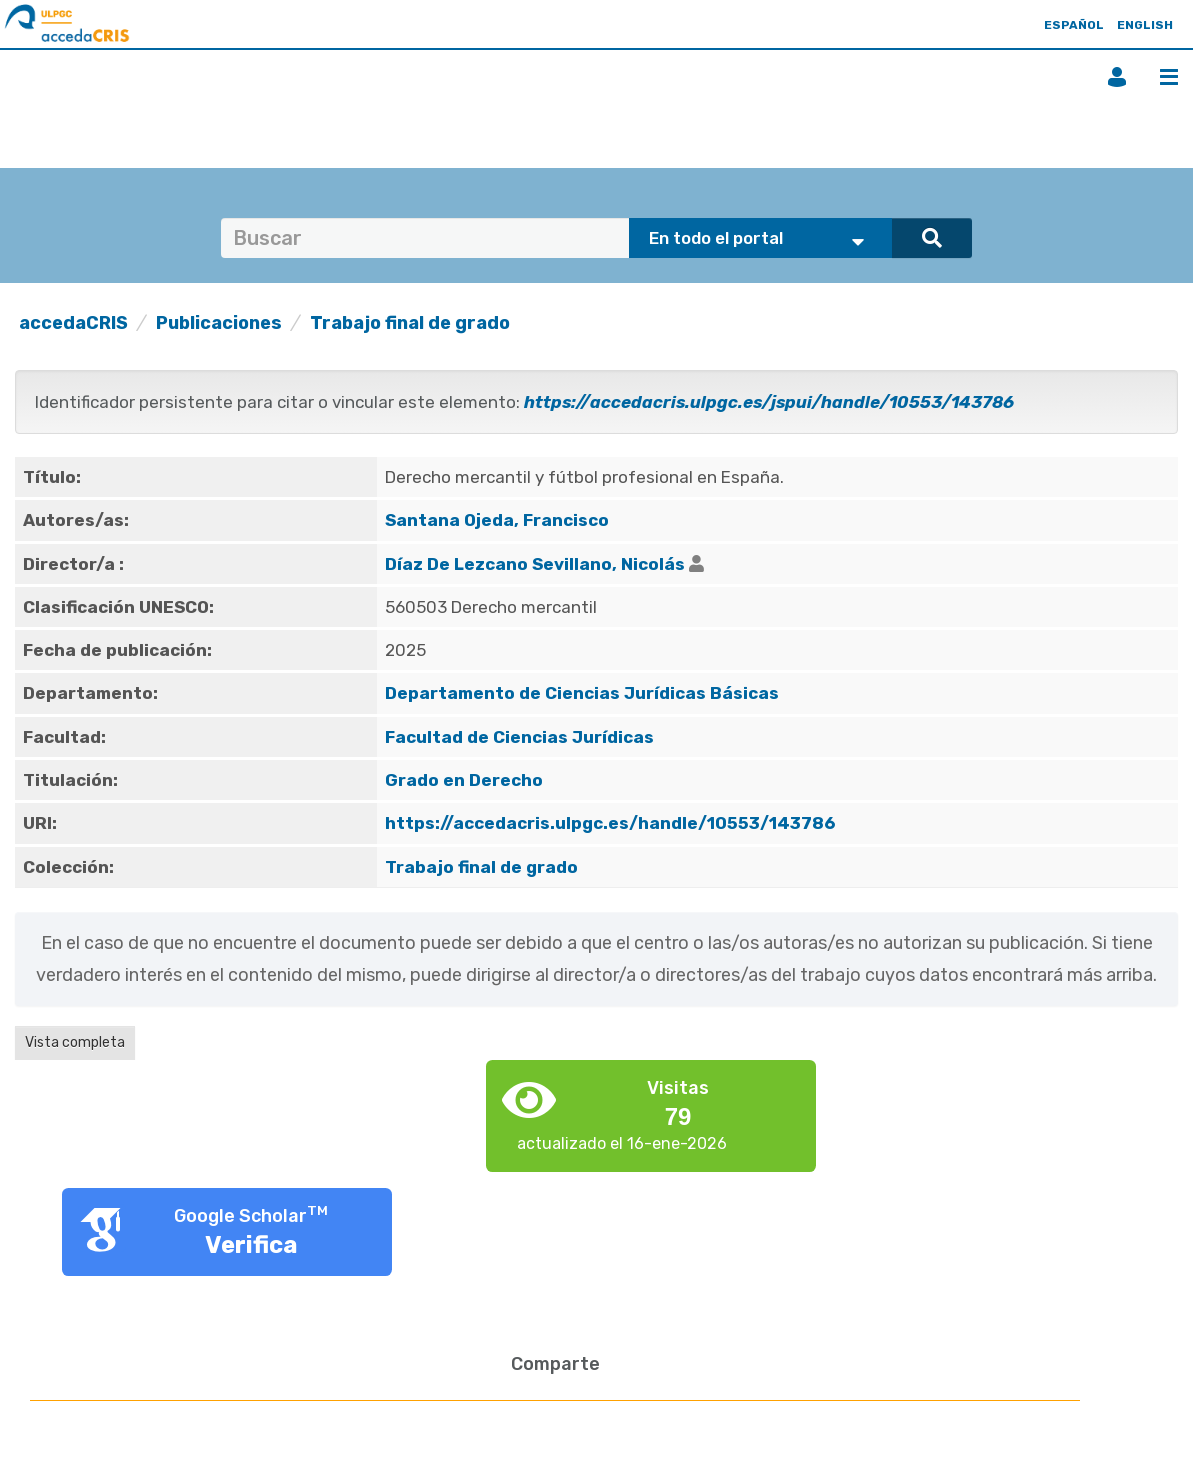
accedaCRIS (73, 323)
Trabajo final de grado (410, 323)
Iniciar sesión (1117, 77)
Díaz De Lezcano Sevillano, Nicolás (535, 564)
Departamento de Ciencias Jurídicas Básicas (582, 693)
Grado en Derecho (464, 780)
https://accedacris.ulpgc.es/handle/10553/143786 (610, 823)
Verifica (251, 1245)
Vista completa (75, 1042)
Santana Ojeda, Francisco (497, 520)
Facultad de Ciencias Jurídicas (519, 737)
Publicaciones (219, 323)
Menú (1169, 77)
